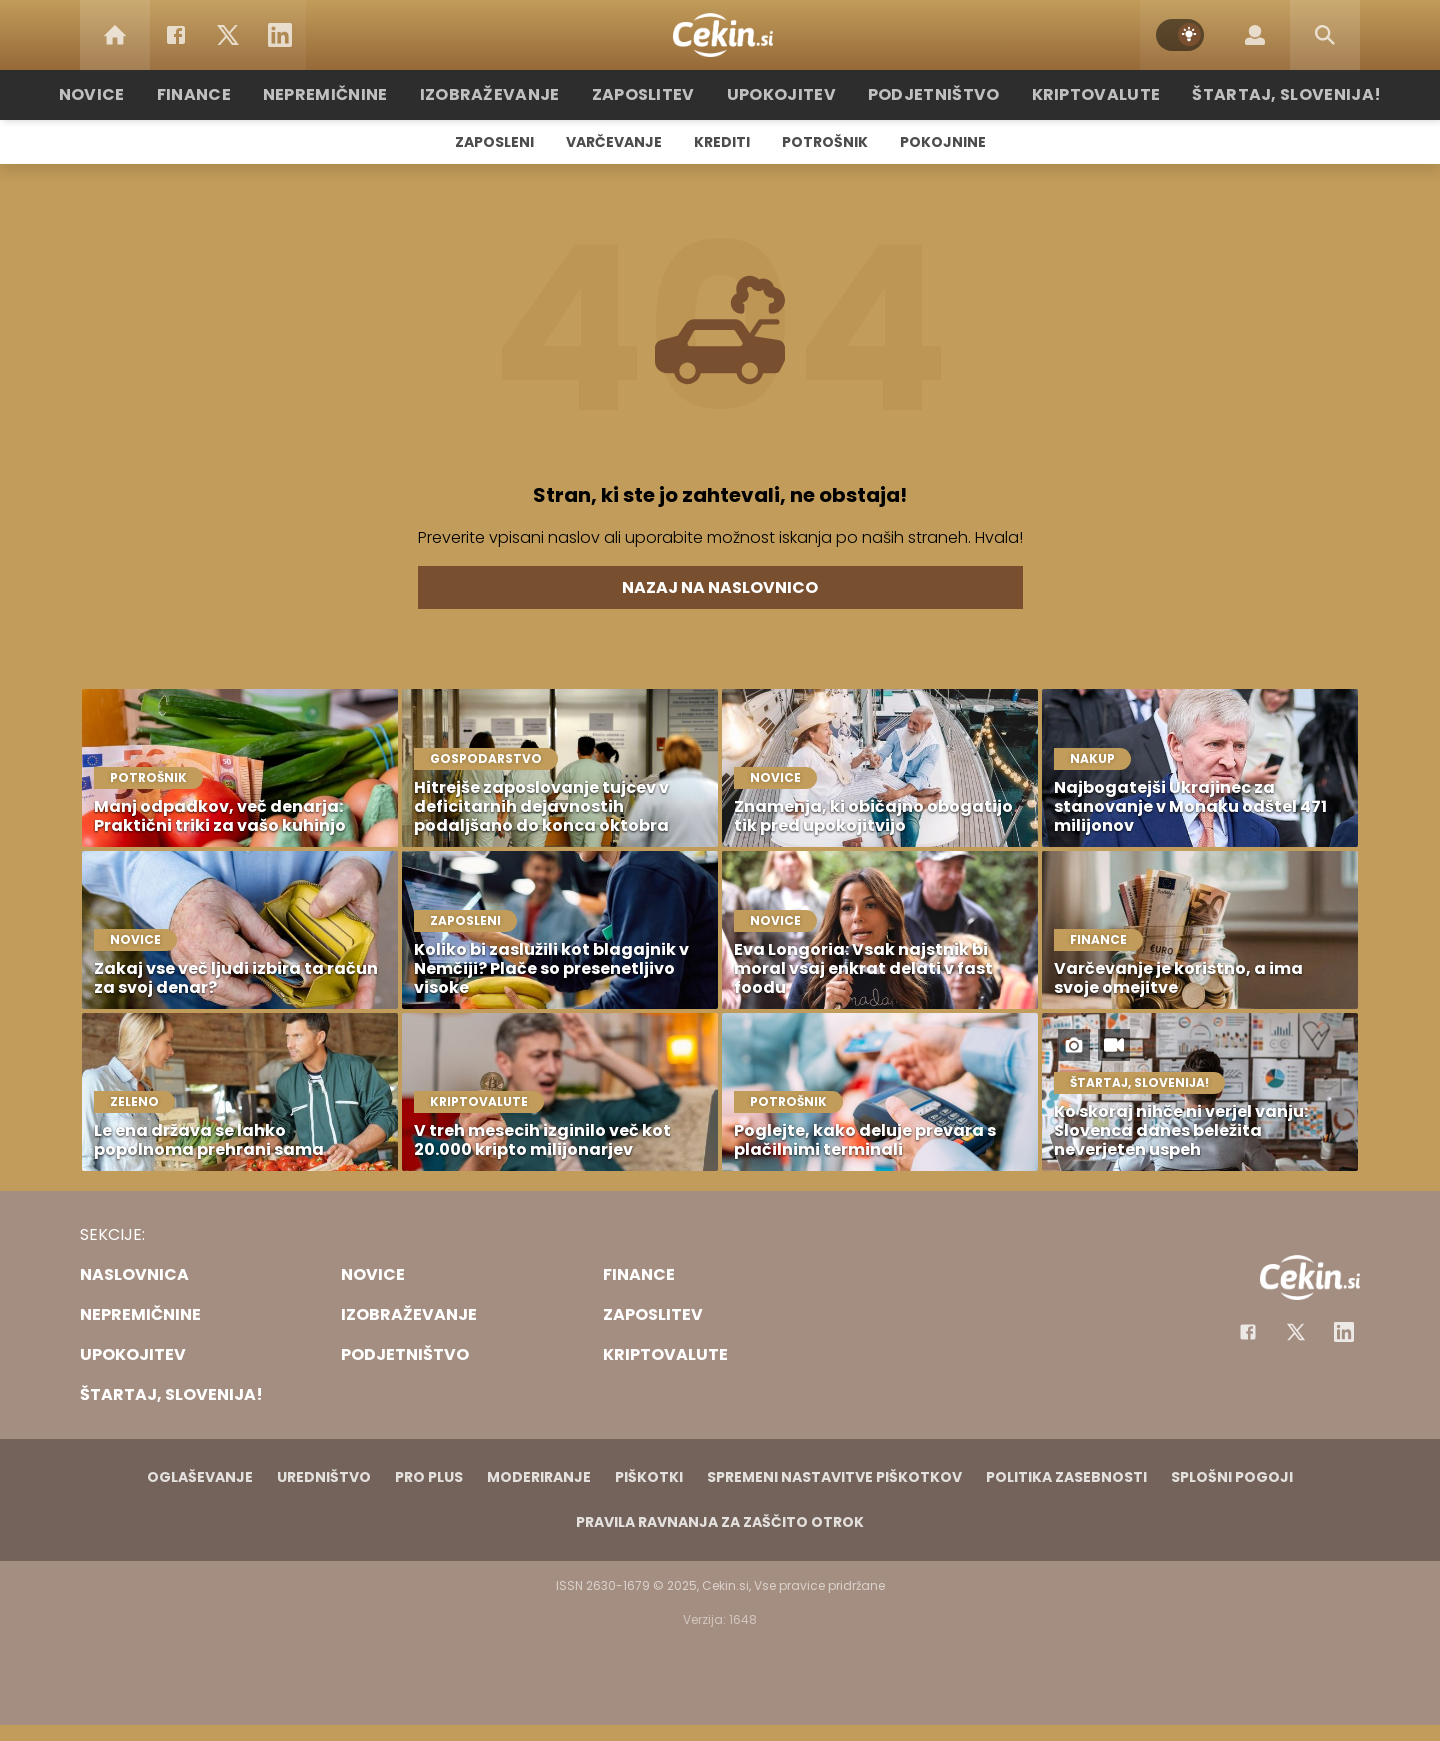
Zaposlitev (653, 94)
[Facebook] (176, 35)
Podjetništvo (922, 94)
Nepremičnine (359, 94)
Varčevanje (614, 142)
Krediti (722, 142)
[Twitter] (228, 35)
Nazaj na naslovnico (720, 587)
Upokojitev (781, 94)
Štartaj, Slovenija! (1247, 94)
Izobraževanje (511, 94)
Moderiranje (539, 1477)
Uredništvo (324, 1477)
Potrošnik (825, 142)
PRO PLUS (429, 1477)
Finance (235, 94)
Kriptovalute (1072, 94)
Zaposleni (494, 142)
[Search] (1325, 35)
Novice (139, 94)
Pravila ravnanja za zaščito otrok (720, 1522)
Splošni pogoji (1232, 1477)
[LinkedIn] (280, 35)
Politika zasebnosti (1066, 1477)
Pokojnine (943, 142)
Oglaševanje (200, 1477)
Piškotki (649, 1477)
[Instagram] (1344, 1332)
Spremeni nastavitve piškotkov (834, 1477)
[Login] (1255, 35)
